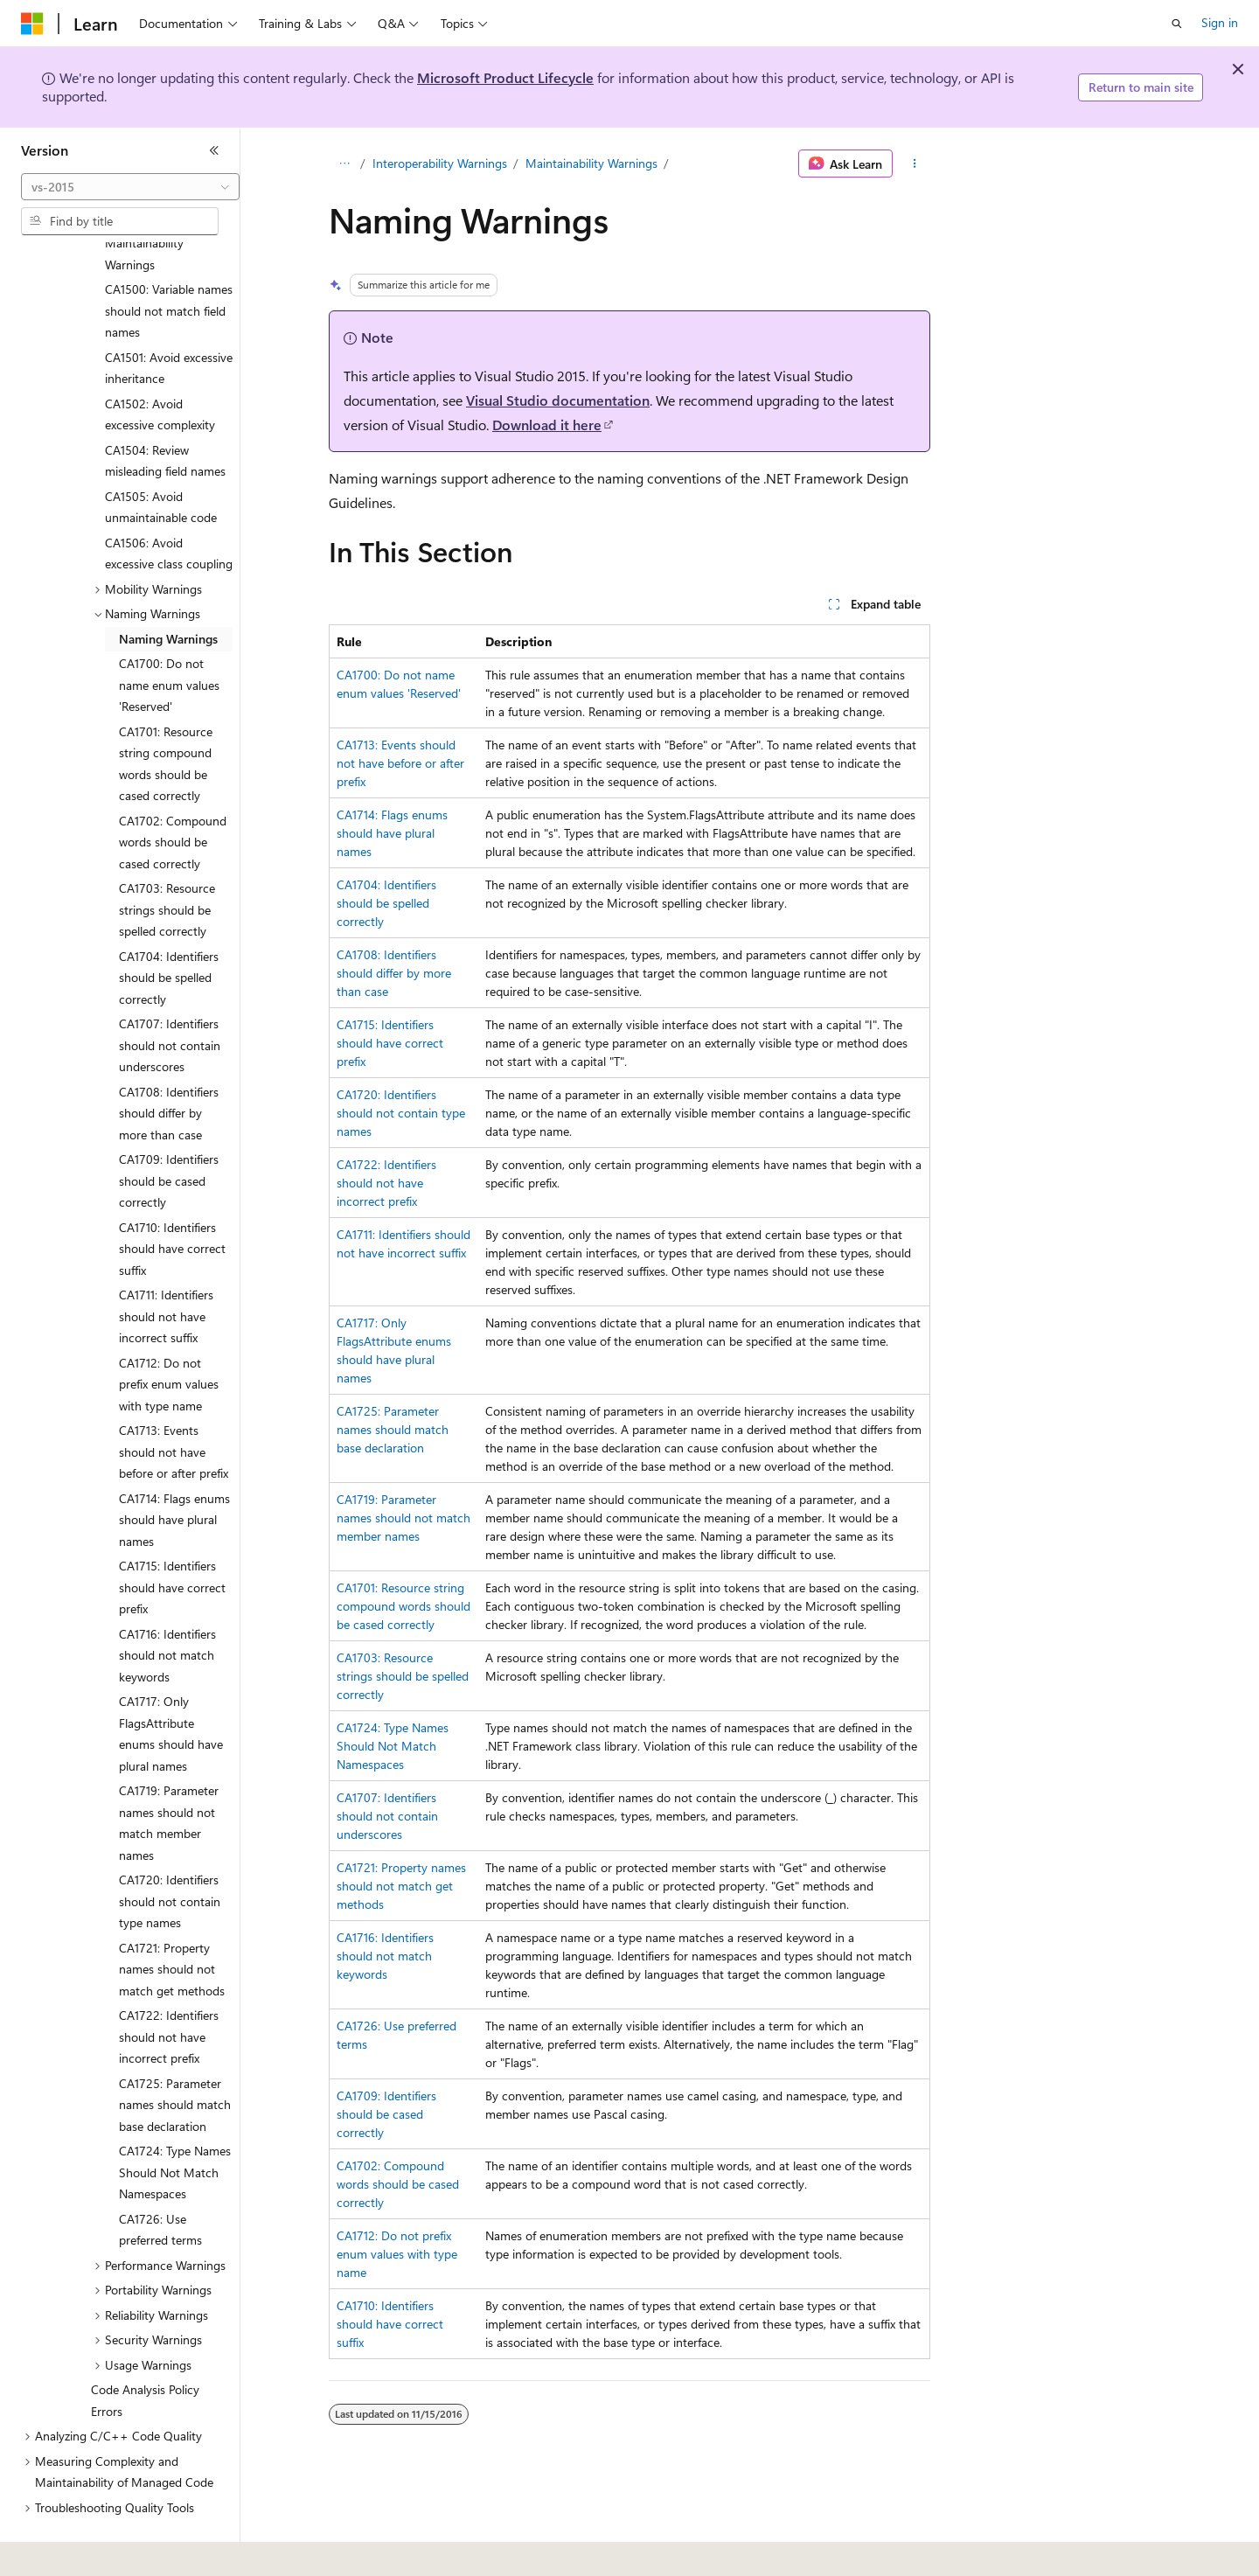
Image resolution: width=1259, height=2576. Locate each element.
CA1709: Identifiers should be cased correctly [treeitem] (169, 1132)
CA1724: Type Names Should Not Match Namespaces (393, 1745)
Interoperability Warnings (439, 163)
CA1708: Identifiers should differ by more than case (394, 972)
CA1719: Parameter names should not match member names (403, 1517)
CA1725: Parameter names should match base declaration (393, 1429)
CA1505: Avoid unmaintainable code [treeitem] (161, 459)
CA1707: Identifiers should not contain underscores (387, 1815)
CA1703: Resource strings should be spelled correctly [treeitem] (167, 861)
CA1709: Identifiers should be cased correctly (386, 2114)
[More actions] (915, 164)
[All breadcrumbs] (344, 164)
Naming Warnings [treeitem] (168, 590)
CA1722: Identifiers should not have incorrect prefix (386, 1182)
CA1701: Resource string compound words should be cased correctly (403, 1606)
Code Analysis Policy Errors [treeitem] (145, 2352)
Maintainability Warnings (591, 163)
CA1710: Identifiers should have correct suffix (390, 2323)
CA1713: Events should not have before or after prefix (400, 763)
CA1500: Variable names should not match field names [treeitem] (169, 262)
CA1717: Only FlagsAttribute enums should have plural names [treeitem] (171, 1685)
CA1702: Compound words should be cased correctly (398, 2183)
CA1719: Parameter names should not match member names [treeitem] (169, 1774)
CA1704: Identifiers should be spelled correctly (386, 902)
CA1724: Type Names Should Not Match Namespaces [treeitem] (175, 2124)
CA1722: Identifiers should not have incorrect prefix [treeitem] (169, 1988)
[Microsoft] (32, 23)
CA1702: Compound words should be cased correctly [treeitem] (172, 794)
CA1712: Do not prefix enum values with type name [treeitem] (169, 1336)
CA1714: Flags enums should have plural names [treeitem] (174, 1471)
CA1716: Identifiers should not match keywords (385, 1955)
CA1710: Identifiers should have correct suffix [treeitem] (172, 1200)
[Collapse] (214, 150)
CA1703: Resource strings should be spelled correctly (403, 1675)
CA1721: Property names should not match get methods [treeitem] (172, 1921)
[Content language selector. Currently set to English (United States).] (101, 2551)
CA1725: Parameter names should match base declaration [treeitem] (175, 2056)
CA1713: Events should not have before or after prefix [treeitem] (173, 1403)
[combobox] (130, 187)
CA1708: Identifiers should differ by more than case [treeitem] (169, 1065)
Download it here (547, 424)
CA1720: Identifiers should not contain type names (401, 1112)
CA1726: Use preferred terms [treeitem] (160, 2181)
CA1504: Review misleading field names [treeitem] (165, 412)
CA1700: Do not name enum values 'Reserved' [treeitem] (169, 636)
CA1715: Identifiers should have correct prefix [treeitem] (172, 1539)
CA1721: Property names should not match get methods (401, 1885)
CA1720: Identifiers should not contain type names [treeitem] (169, 1853)
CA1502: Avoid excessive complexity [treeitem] (160, 366)
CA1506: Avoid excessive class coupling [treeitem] (169, 505)
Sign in (1219, 22)
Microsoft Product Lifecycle (505, 77)
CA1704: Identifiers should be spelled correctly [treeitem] (169, 929)
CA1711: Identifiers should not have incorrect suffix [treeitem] (166, 1268)
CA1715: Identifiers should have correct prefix (390, 1042)
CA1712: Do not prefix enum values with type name (397, 2253)
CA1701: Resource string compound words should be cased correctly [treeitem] (165, 715)
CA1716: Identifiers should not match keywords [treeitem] (167, 1607)
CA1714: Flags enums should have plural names (392, 833)
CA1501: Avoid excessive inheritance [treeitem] (169, 320)
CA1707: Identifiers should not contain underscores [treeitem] (169, 997)
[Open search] (1176, 23)
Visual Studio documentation (558, 400)
